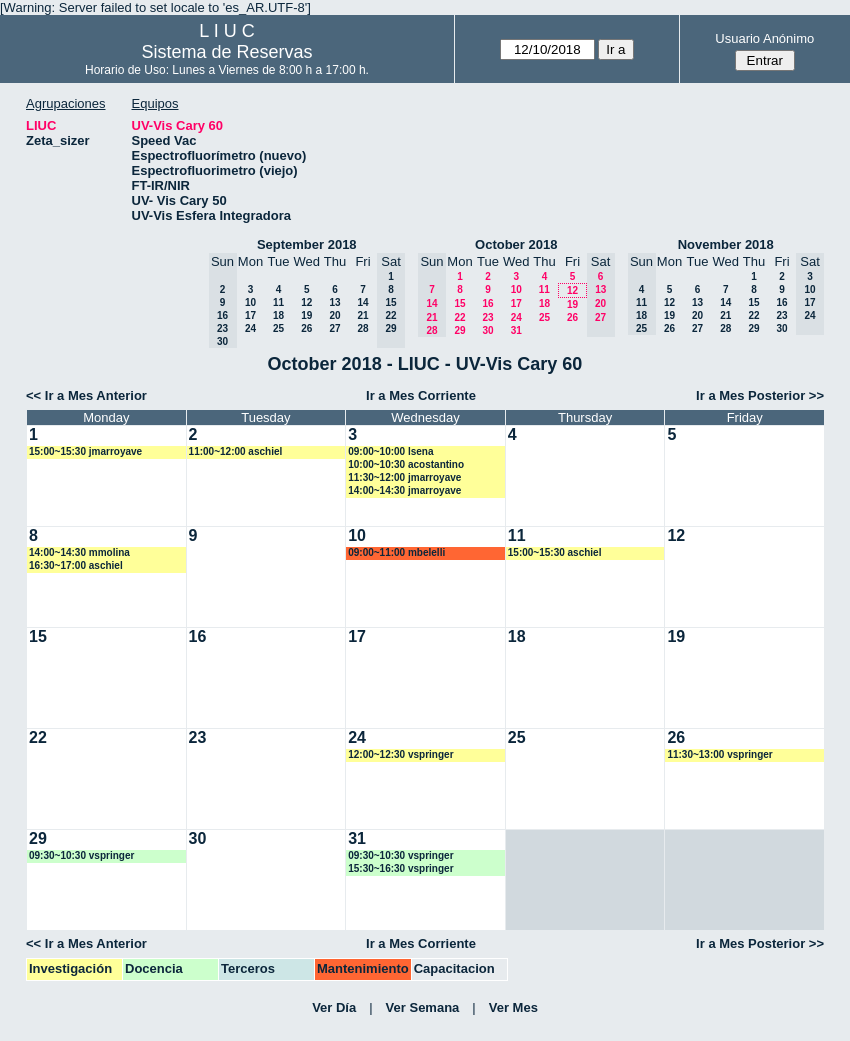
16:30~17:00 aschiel (76, 565)
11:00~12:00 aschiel (236, 451)
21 (362, 315)
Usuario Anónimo (764, 38)
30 (487, 330)
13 (334, 302)
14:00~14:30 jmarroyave (404, 490)
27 (334, 328)
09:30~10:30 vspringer (81, 855)
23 (487, 317)
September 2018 (307, 244)
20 (334, 315)
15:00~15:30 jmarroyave (85, 451)
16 (487, 303)
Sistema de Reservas (226, 52)
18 (278, 315)
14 (362, 302)
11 (278, 302)
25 (278, 328)
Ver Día (334, 1007)
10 (250, 302)
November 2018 (726, 244)
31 (516, 330)
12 (306, 302)
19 (306, 315)
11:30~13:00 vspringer (719, 754)
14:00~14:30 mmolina (79, 552)
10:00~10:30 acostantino (406, 464)
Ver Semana (423, 1007)
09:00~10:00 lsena (390, 451)
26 (306, 328)
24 (250, 328)
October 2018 (516, 244)
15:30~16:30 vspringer (400, 868)
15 (459, 303)
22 (459, 317)
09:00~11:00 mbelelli (396, 552)
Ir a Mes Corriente (421, 395)
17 (250, 315)
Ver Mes (513, 1007)
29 (459, 330)
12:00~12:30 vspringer (400, 754)
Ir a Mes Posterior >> (760, 395)
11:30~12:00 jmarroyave (404, 477)
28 (362, 328)
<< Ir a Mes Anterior (86, 395)
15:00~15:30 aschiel (555, 552)
